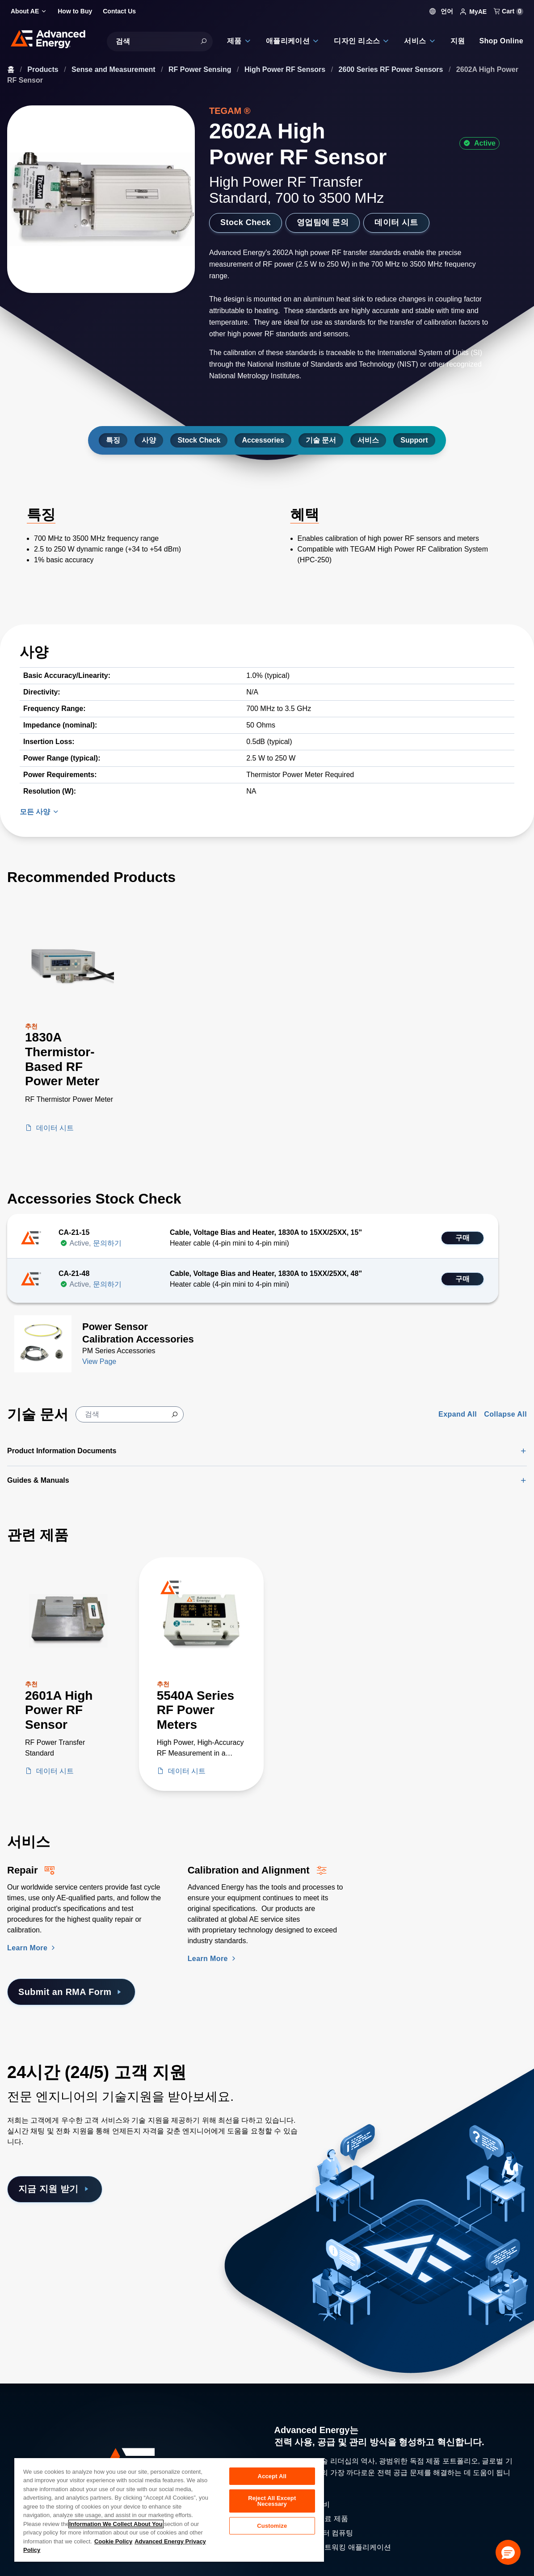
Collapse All (505, 1414)
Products (43, 69)
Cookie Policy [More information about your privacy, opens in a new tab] (113, 2541)
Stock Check (245, 222)
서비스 (368, 440)
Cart (508, 11)
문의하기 (107, 1243)
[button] (508, 2552)
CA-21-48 (74, 1273)
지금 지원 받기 (54, 2189)
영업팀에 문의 (323, 222)
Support (414, 440)
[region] (169, 2509)
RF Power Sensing (200, 69)
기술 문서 (321, 440)
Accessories (263, 440)
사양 (149, 440)
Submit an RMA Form (71, 1992)
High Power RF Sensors (286, 69)
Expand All (457, 1414)
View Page (99, 1361)
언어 (441, 11)
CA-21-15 (74, 1232)
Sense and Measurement (114, 69)
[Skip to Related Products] (7, 1521)
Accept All (272, 2476)
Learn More (32, 1948)
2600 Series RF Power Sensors (392, 69)
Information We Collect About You (116, 2524)
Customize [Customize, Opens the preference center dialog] (272, 2525)
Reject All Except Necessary (272, 2501)
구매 (462, 1238)
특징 (113, 440)
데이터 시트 (396, 222)
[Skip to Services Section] (7, 1828)
